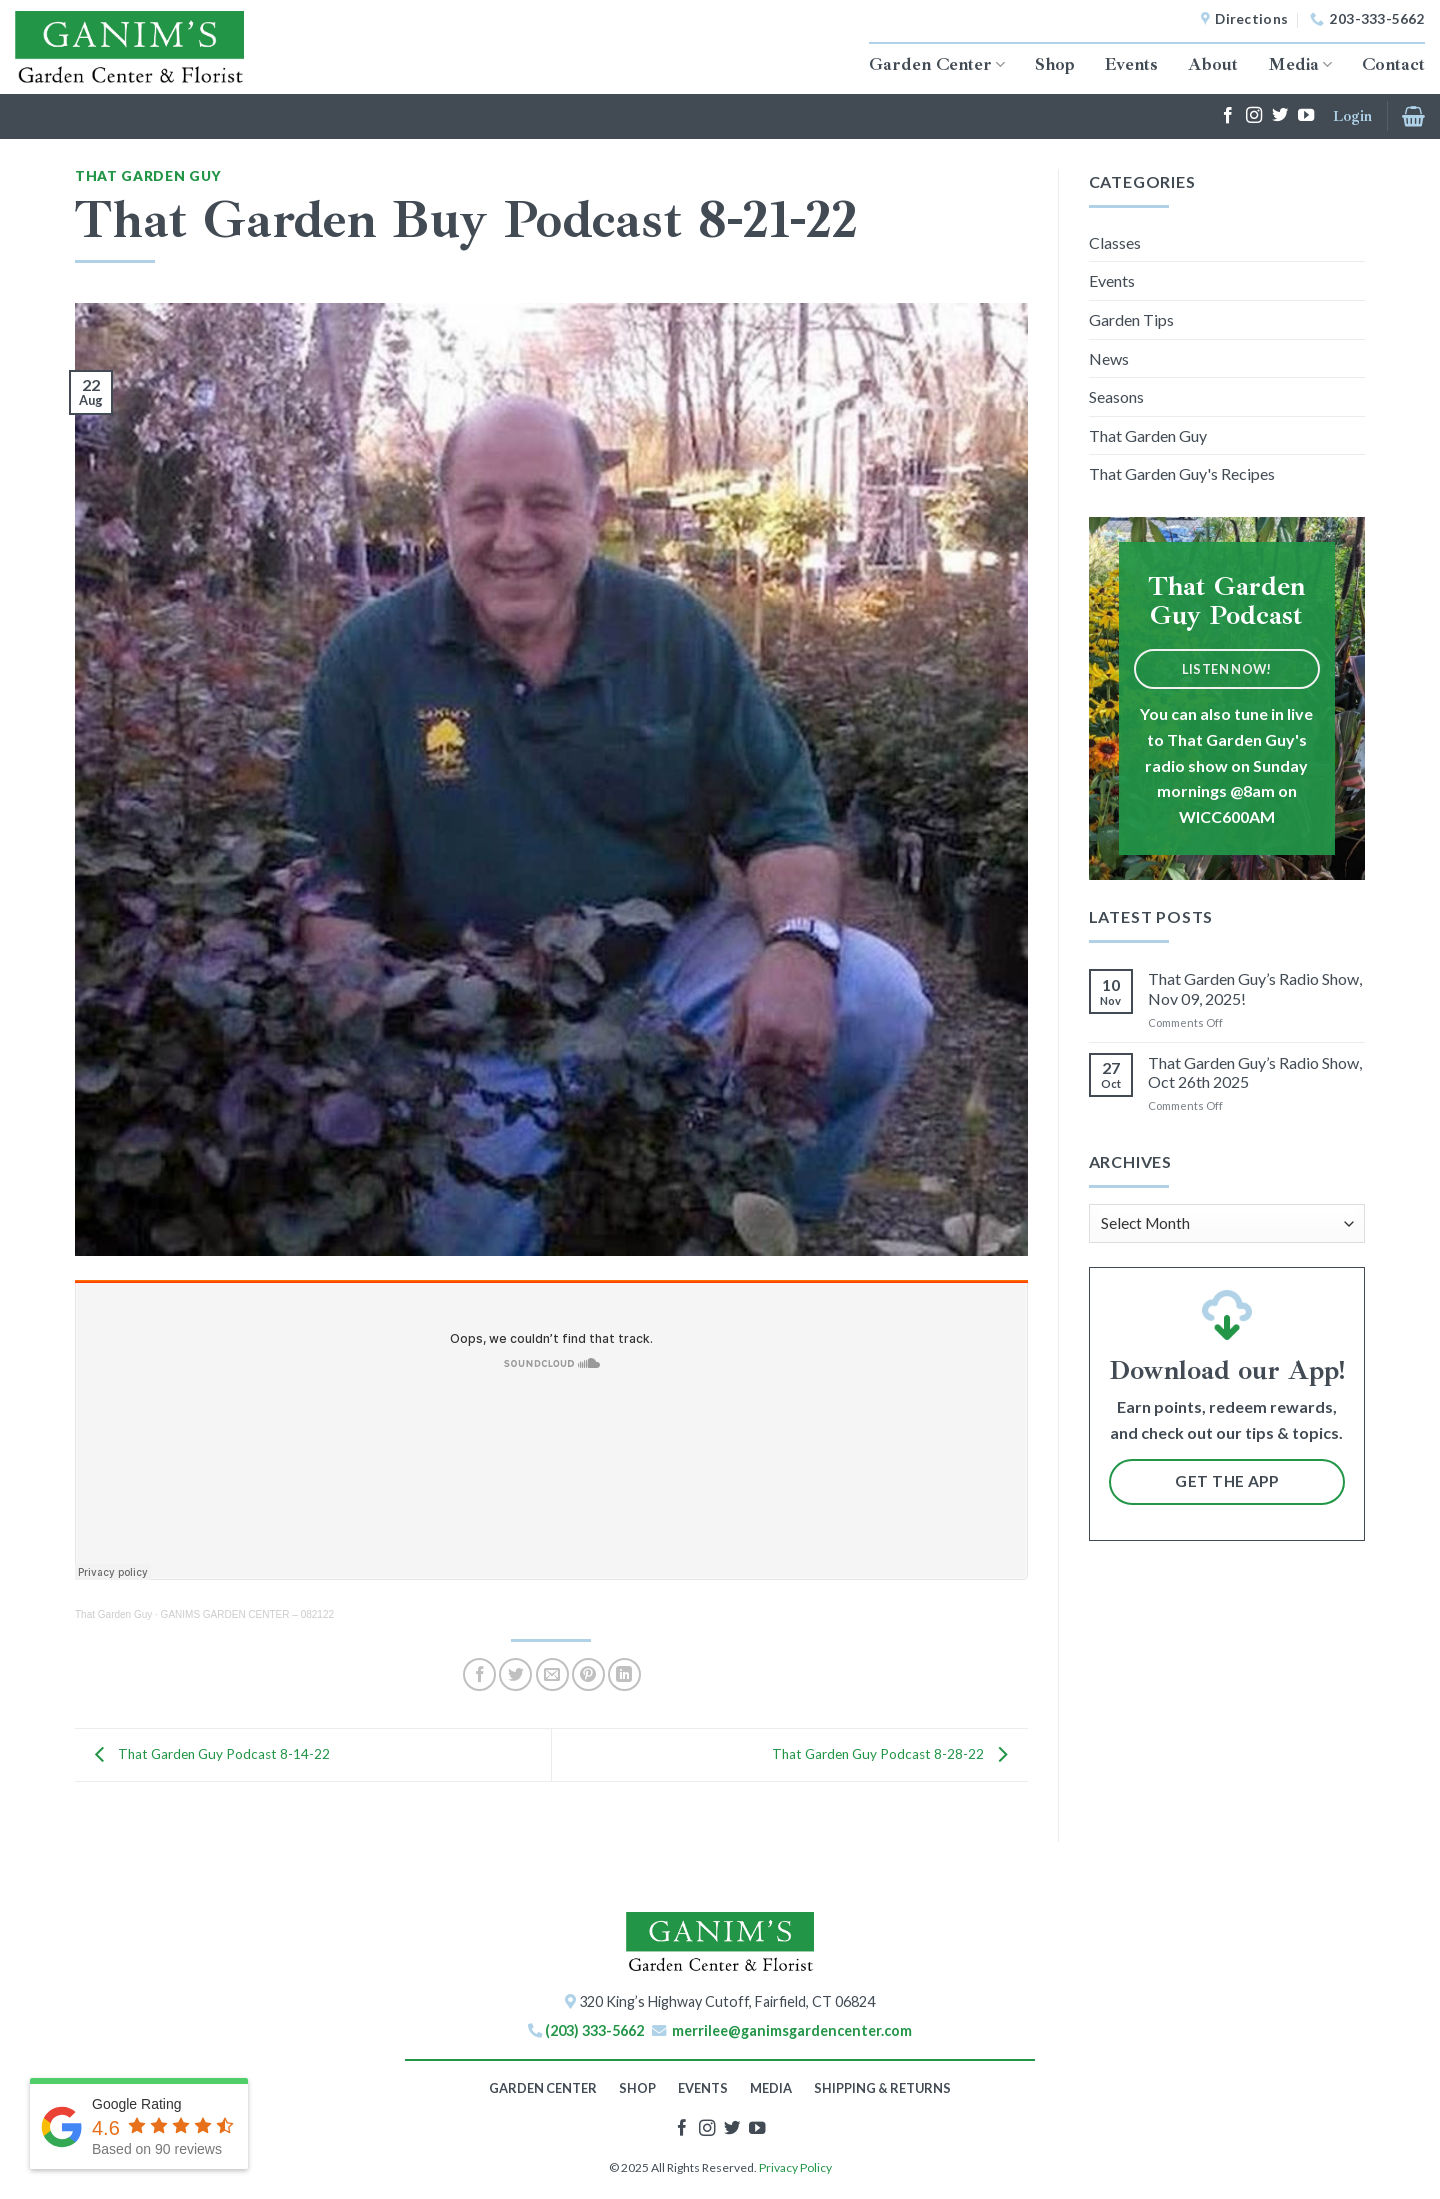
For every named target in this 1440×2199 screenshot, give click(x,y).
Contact (1393, 64)
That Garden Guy (148, 176)
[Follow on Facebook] (1228, 116)
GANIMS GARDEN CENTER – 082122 (247, 1614)
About (1213, 64)
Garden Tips (1131, 319)
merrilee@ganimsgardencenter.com (792, 2030)
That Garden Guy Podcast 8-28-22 (895, 1753)
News (1109, 358)
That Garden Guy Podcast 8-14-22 (207, 1753)
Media (1300, 64)
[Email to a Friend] (552, 1674)
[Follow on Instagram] (1254, 116)
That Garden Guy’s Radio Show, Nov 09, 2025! (1255, 988)
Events (1131, 64)
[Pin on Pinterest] (588, 1674)
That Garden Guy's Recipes (1182, 473)
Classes (1115, 242)
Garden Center (937, 64)
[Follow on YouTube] (1306, 116)
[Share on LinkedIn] (624, 1674)
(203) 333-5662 (594, 2030)
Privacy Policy (795, 2167)
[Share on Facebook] (479, 1674)
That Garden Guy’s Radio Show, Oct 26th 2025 (1255, 1072)
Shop (1055, 64)
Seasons (1116, 396)
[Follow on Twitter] (1280, 116)
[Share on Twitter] (515, 1674)
